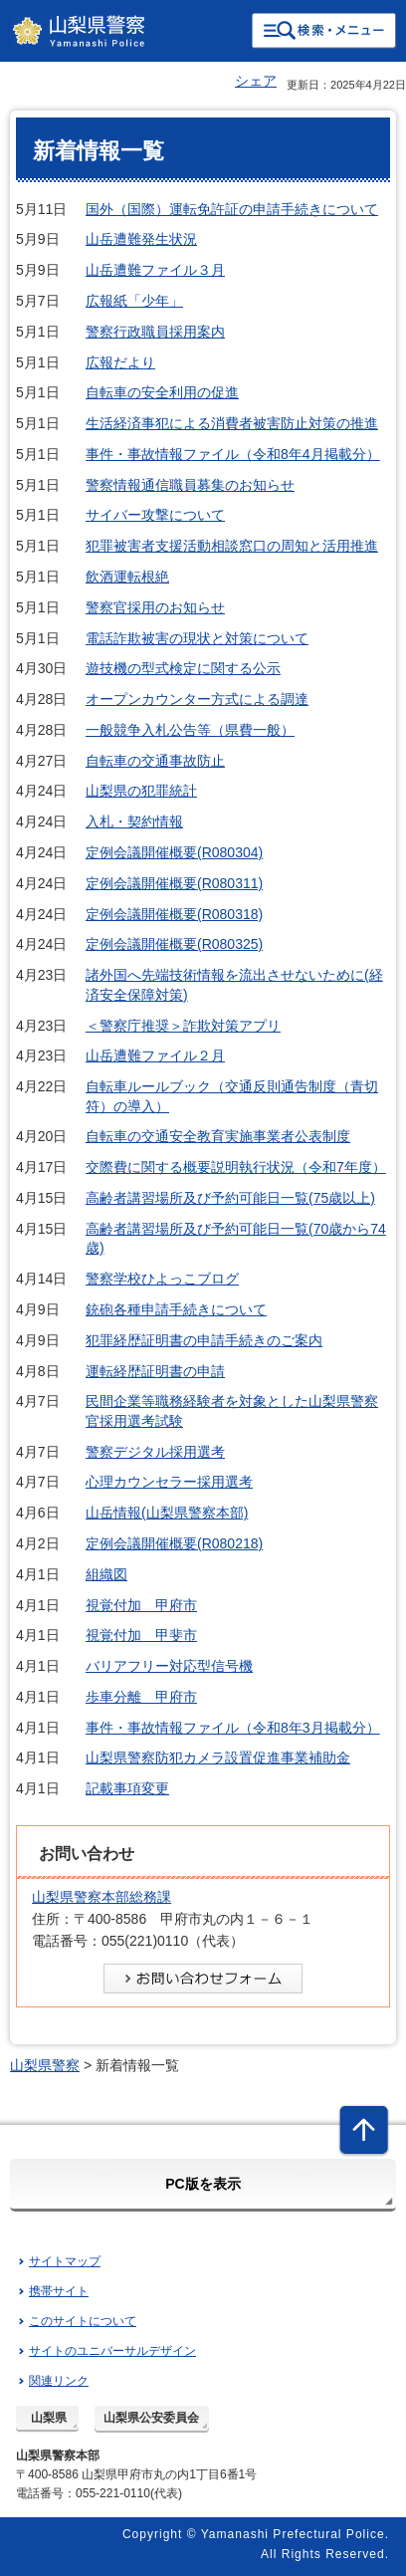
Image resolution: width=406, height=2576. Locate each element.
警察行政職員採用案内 (155, 332)
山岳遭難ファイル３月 (155, 270)
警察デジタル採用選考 (155, 1452)
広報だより (120, 362)
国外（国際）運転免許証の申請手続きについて (232, 209)
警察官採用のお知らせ (155, 607)
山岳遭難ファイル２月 (155, 1055)
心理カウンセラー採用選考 (169, 1482)
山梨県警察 (45, 2065)
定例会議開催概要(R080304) (174, 852)
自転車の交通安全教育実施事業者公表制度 (218, 1136)
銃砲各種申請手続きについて (176, 1309)
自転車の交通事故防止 (155, 761)
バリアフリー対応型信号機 (169, 1666)
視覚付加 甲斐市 (141, 1635)
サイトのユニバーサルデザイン (112, 2351)
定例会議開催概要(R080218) (174, 1543)
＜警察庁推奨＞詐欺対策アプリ (183, 1026)
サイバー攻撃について (155, 515)
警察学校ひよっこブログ (162, 1279)
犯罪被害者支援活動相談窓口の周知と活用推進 (232, 546)
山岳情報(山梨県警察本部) (167, 1513)
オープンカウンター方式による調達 (197, 699)
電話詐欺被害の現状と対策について (197, 638)
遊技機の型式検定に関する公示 (183, 668)
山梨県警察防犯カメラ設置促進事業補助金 (218, 1757)
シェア (256, 81)
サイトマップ (65, 2261)
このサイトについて (82, 2321)
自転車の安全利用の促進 (162, 392)
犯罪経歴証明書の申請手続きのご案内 (204, 1340)
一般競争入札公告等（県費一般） (190, 730)
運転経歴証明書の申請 (155, 1371)
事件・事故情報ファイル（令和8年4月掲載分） (233, 454)
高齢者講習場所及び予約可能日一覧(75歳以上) (230, 1198)
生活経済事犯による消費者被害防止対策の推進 (232, 423)
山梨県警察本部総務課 (101, 1897)
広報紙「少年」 (134, 301)
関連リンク (59, 2381)
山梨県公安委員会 (151, 2418)
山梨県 (49, 2418)
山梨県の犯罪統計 (141, 791)
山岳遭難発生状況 (141, 239)
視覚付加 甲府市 (141, 1605)
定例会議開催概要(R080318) (174, 914)
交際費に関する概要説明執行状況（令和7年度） (236, 1167)
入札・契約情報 (134, 821)
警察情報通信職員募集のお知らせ (190, 485)
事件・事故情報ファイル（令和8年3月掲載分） (233, 1728)
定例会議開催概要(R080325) (174, 944)
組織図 (106, 1574)
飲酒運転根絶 (127, 577)
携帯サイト (59, 2291)
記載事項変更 (127, 1788)
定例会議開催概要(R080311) (174, 883)
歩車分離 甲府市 (141, 1697)
